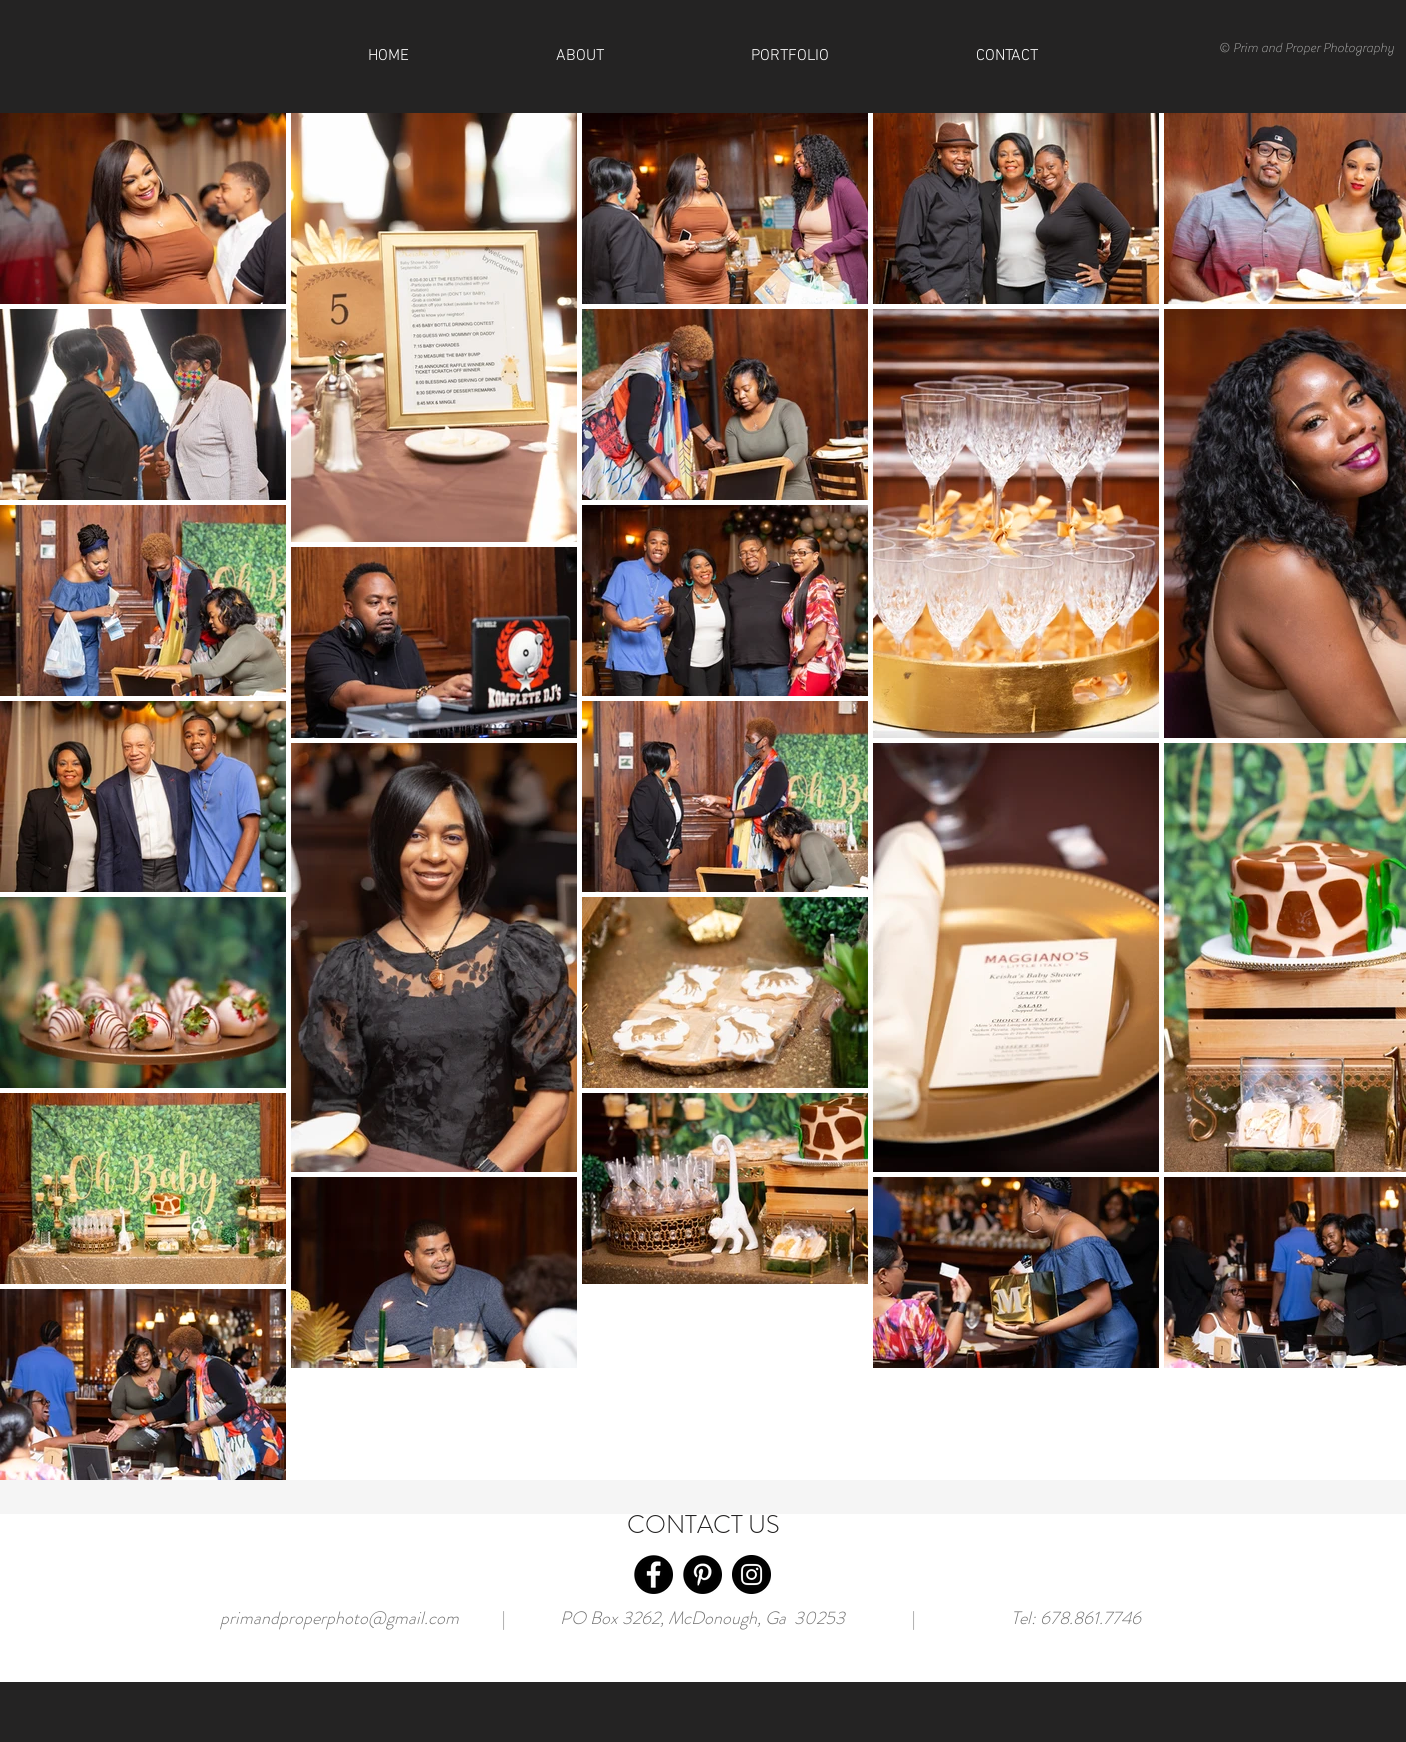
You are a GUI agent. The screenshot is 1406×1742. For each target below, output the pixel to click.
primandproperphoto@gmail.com (339, 1618)
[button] (1006, 56)
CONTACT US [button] (703, 1525)
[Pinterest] (702, 1574)
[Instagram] (751, 1574)
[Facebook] (653, 1574)
